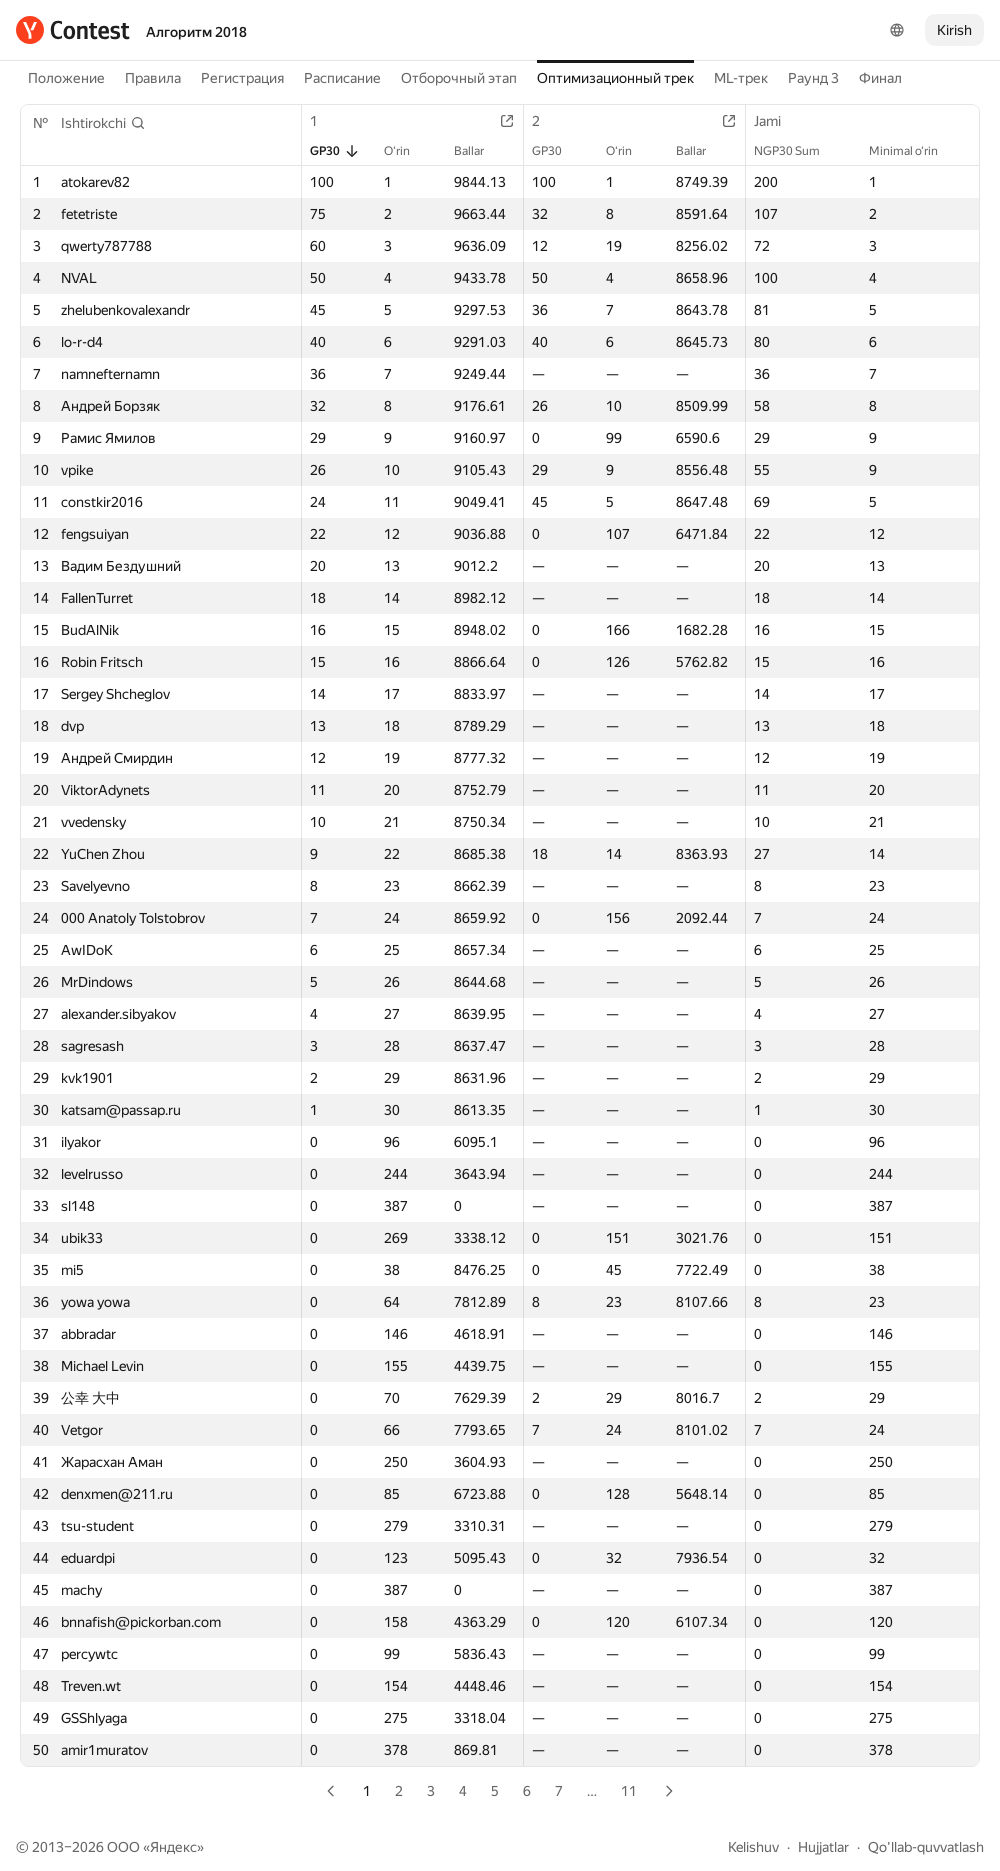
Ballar (479, 151)
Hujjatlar (823, 1847)
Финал (880, 78)
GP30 (335, 151)
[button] (103, 123)
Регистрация (242, 78)
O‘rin (407, 151)
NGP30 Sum (797, 151)
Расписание (342, 78)
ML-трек (741, 78)
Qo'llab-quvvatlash (926, 1847)
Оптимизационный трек (615, 78)
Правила (153, 78)
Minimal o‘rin (913, 151)
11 (629, 1791)
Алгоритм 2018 (196, 32)
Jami (777, 121)
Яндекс (173, 1847)
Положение (66, 78)
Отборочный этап (459, 78)
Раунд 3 (813, 78)
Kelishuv (753, 1847)
